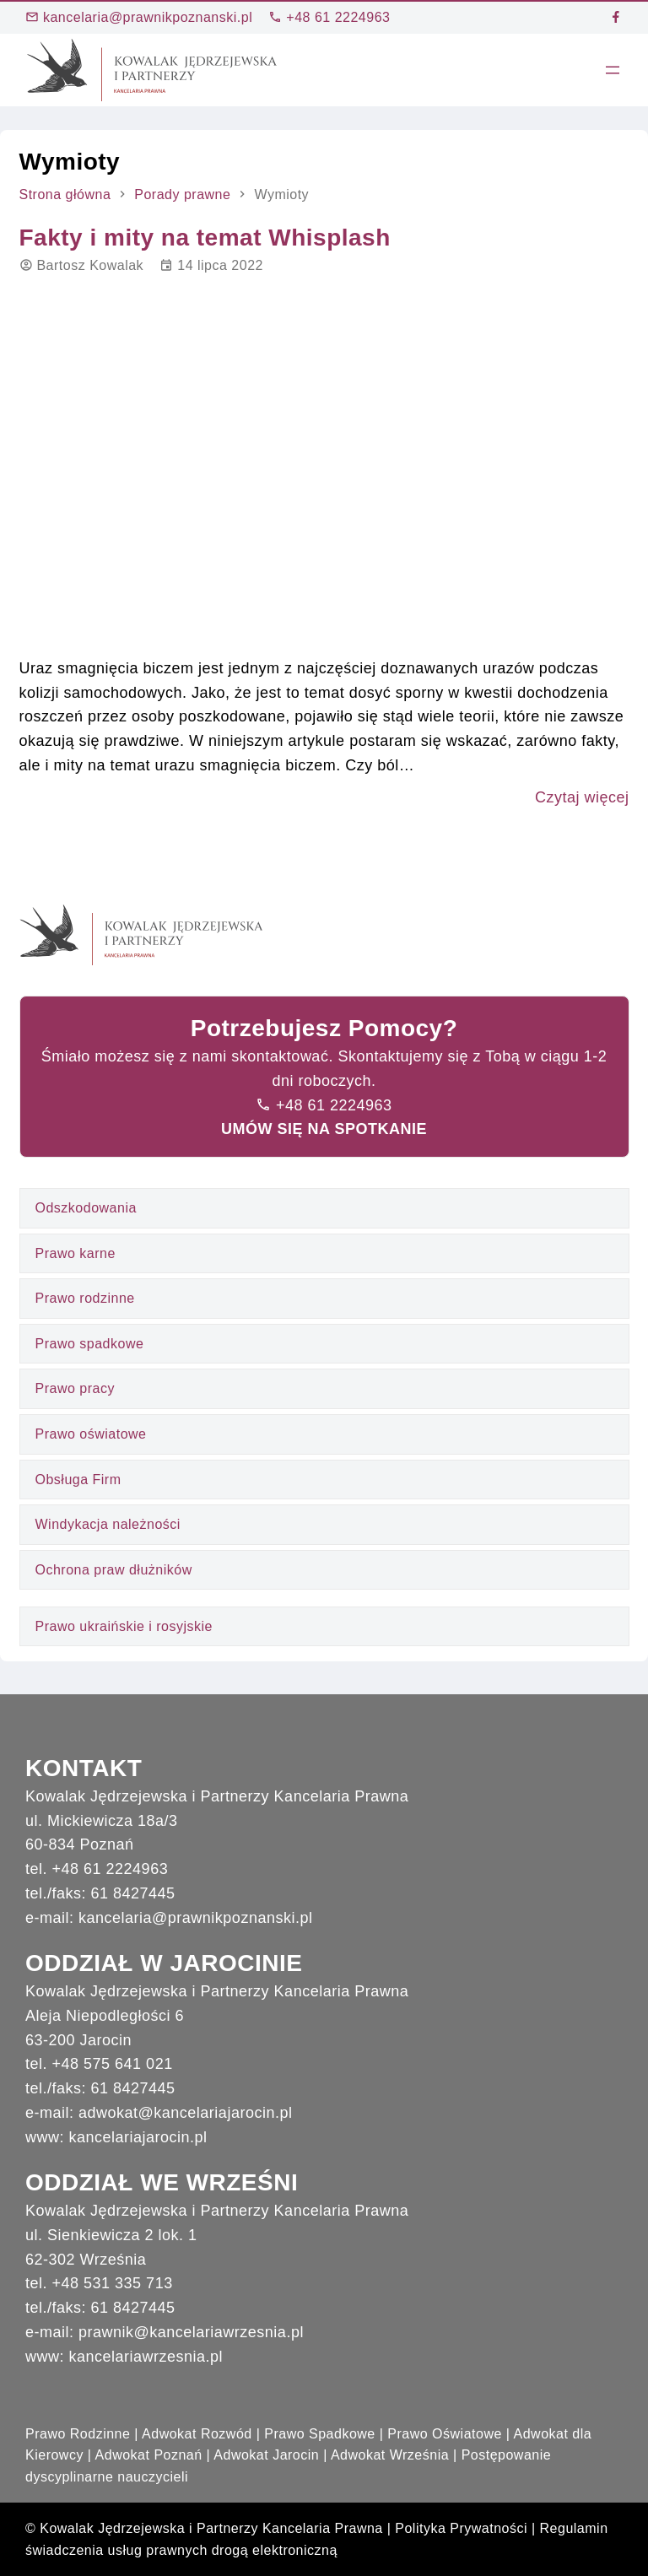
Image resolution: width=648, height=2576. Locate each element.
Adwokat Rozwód (197, 2434)
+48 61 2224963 (329, 17)
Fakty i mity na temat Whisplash (205, 237)
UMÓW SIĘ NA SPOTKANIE (324, 1129)
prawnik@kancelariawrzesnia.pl (191, 2332)
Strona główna (65, 194)
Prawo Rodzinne (77, 2434)
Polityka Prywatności (461, 2528)
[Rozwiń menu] (612, 70)
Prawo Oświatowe (444, 2434)
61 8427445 (133, 1893)
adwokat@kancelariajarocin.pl (185, 2112)
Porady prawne (182, 194)
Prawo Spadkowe (319, 2434)
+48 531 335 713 (112, 2283)
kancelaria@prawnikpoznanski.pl (138, 17)
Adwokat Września (390, 2455)
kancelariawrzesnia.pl (146, 2356)
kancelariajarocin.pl (138, 2137)
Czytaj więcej (582, 797)
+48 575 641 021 (112, 2063)
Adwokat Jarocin (266, 2455)
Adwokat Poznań (148, 2455)
